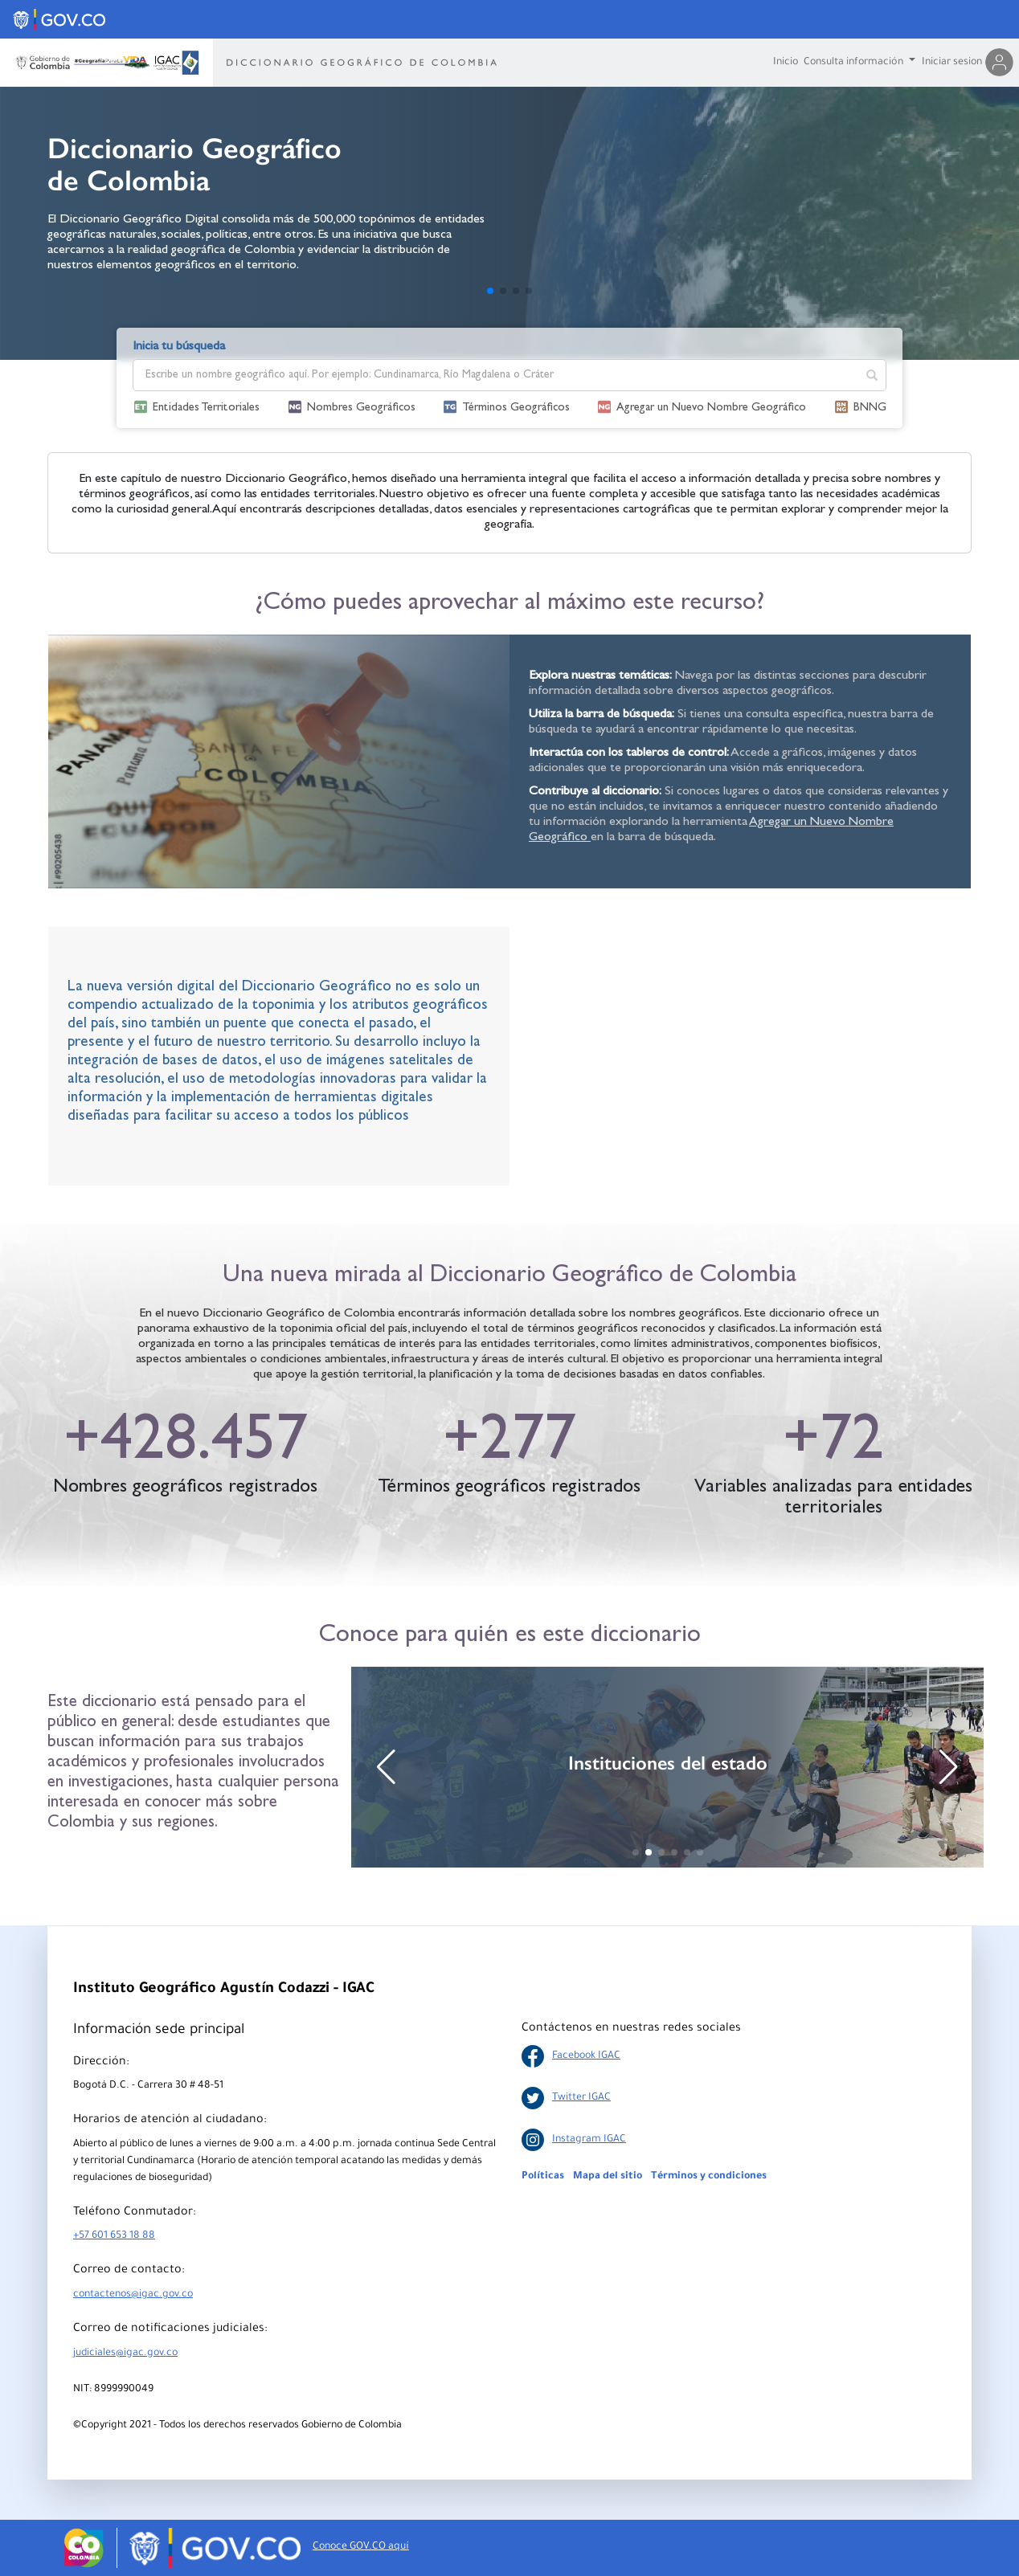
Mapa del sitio (607, 2176)
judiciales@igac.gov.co (125, 2353)
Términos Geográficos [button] (516, 408)
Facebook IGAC (571, 2056)
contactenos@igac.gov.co (133, 2294)
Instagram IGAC (574, 2140)
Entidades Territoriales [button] (206, 408)
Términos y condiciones (709, 2176)
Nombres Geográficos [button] (361, 408)
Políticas (543, 2176)
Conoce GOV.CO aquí (361, 2547)
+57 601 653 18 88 (114, 2236)
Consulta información (855, 62)
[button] (490, 291)
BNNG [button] (869, 408)
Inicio (785, 62)
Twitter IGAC (566, 2098)
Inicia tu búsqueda (179, 347)
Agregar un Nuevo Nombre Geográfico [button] (711, 408)
